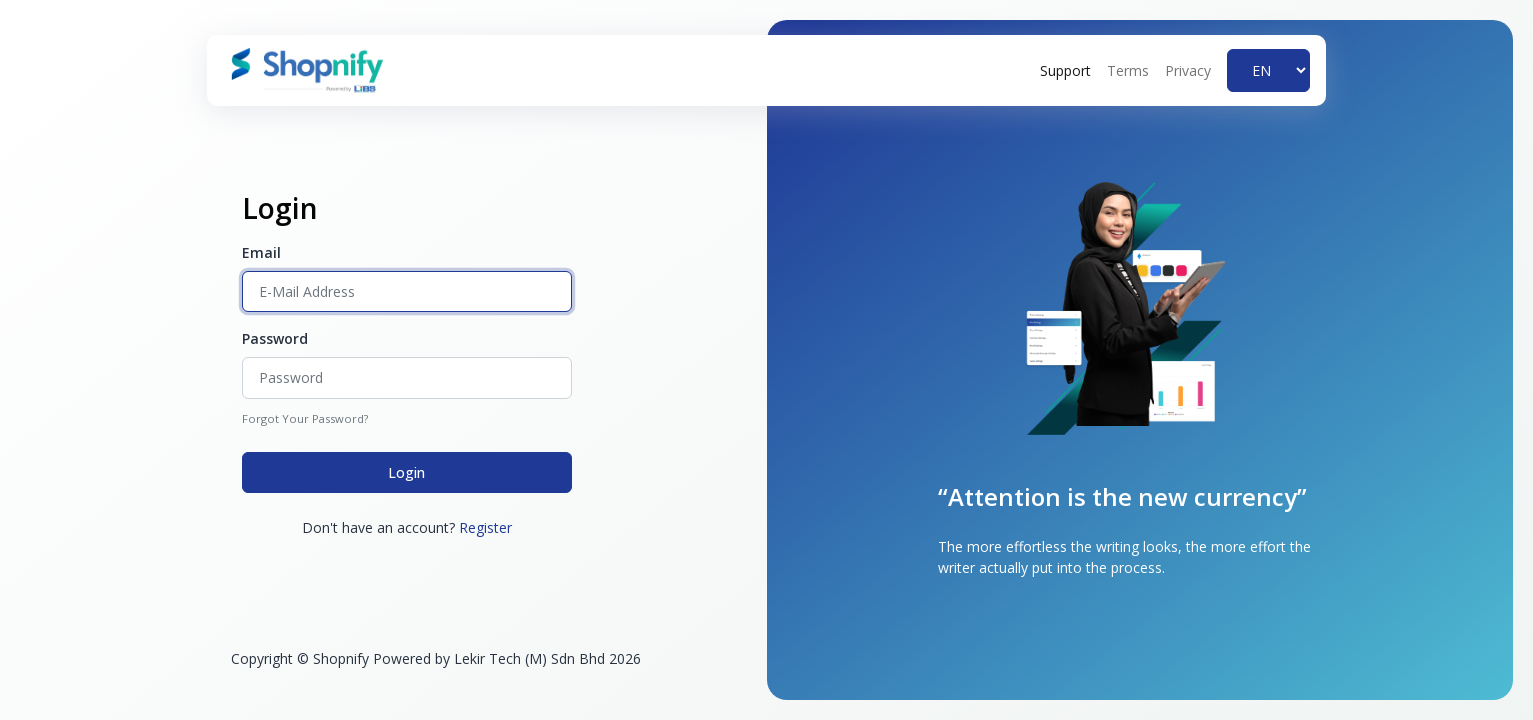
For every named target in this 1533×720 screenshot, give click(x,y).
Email (261, 252)
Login (406, 472)
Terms (1128, 70)
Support (1065, 70)
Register (485, 527)
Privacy (1188, 70)
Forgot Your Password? (305, 418)
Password (275, 338)
